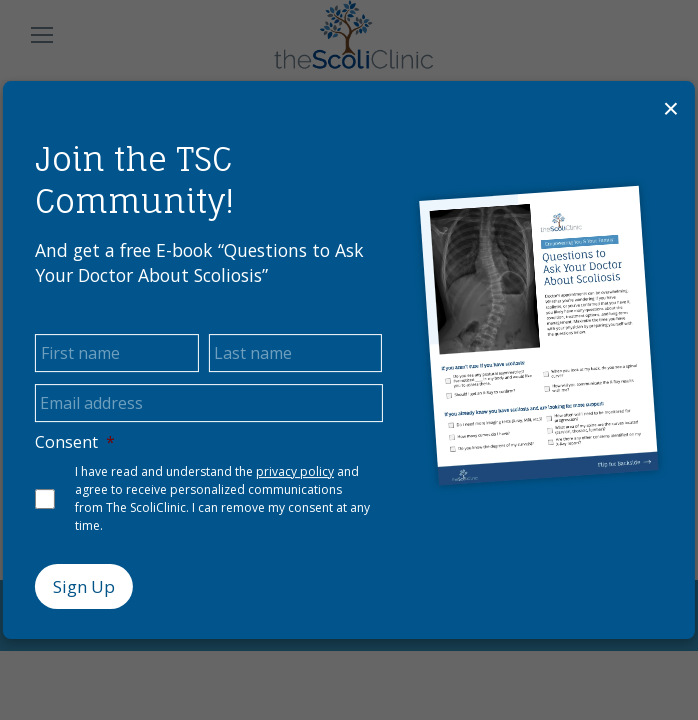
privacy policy (295, 471)
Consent (75, 442)
